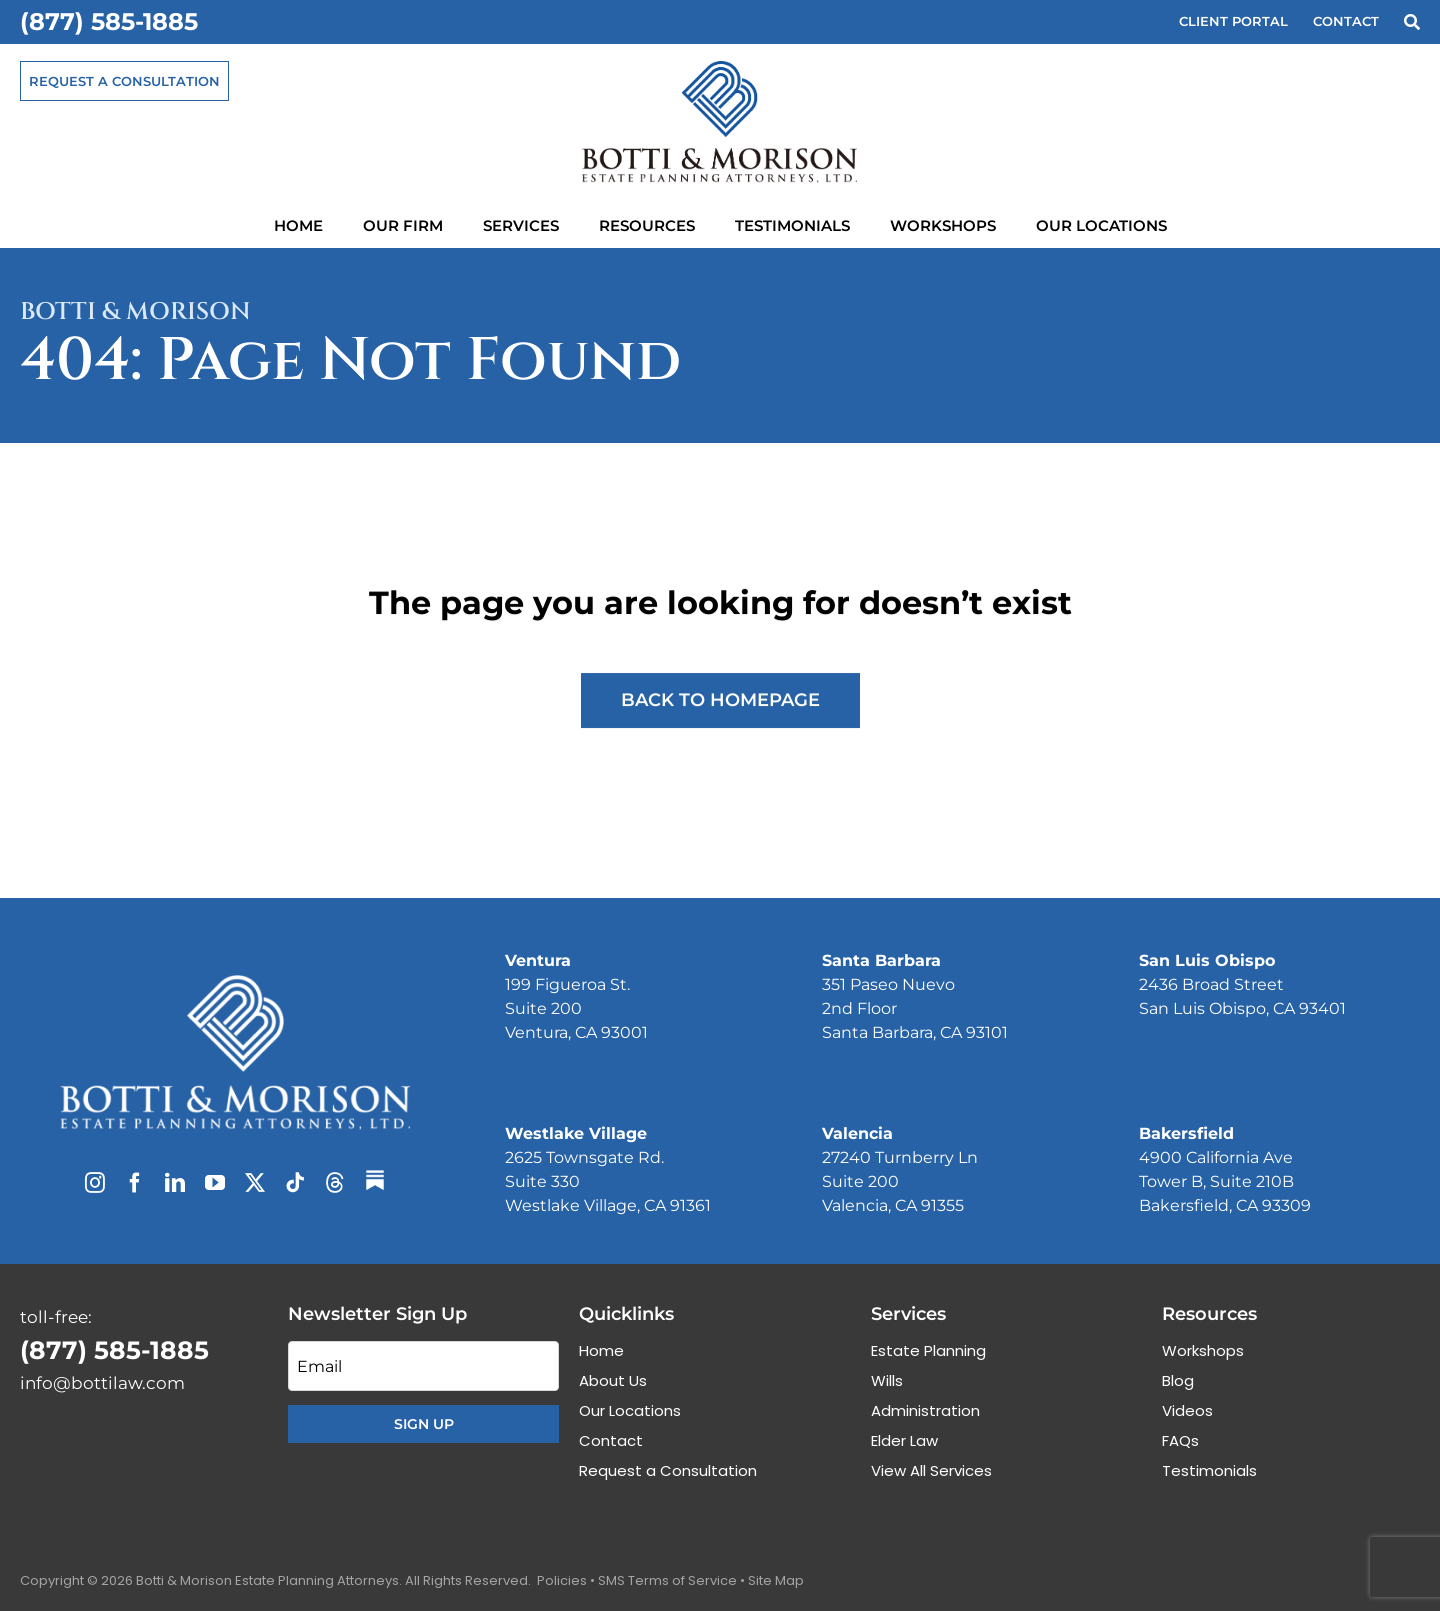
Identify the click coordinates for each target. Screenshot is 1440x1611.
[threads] (335, 1183)
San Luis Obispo (1207, 960)
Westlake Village (576, 1133)
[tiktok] (295, 1183)
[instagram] (95, 1183)
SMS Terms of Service (667, 1580)
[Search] (1412, 22)
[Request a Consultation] (124, 81)
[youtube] (215, 1183)
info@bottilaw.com (102, 1383)
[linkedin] (175, 1183)
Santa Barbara (881, 960)
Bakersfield (1186, 1133)
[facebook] (135, 1183)
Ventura (538, 960)
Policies (562, 1580)
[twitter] (255, 1183)
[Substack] (375, 1180)
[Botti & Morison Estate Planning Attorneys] (235, 982)
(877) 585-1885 (109, 21)
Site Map (776, 1580)
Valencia (857, 1133)
